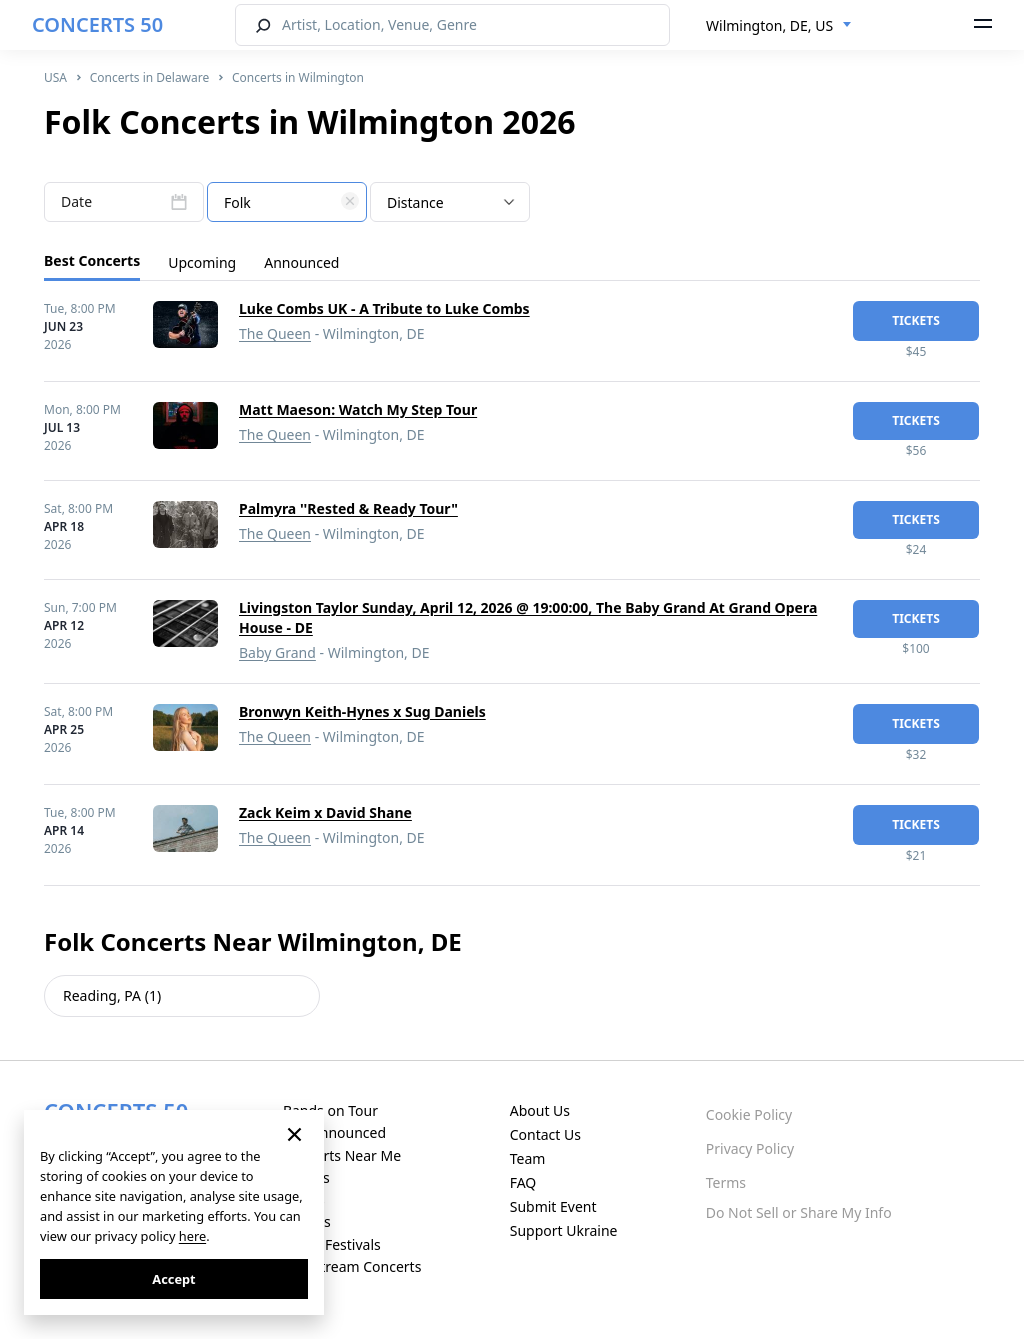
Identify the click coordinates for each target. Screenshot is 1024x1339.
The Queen (275, 333)
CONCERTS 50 (97, 24)
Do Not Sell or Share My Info (799, 1212)
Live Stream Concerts (352, 1266)
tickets (916, 320)
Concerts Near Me (342, 1155)
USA (55, 77)
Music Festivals (332, 1244)
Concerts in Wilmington (298, 77)
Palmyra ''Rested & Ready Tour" (348, 508)
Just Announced (334, 1132)
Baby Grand (277, 652)
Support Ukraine (564, 1230)
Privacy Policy (750, 1148)
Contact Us (545, 1134)
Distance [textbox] (415, 202)
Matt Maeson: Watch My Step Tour (358, 409)
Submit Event (553, 1206)
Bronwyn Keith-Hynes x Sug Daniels (362, 711)
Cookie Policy (749, 1114)
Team (528, 1158)
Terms (726, 1182)
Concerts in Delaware (150, 77)
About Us (540, 1110)
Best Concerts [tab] (92, 260)
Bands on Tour (330, 1110)
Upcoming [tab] (202, 262)
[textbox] (287, 203)
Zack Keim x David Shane (325, 812)
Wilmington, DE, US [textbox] (769, 25)
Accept (173, 1279)
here (192, 1236)
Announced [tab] (301, 262)
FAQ (523, 1182)
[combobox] (779, 26)
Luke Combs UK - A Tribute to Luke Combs (384, 308)
